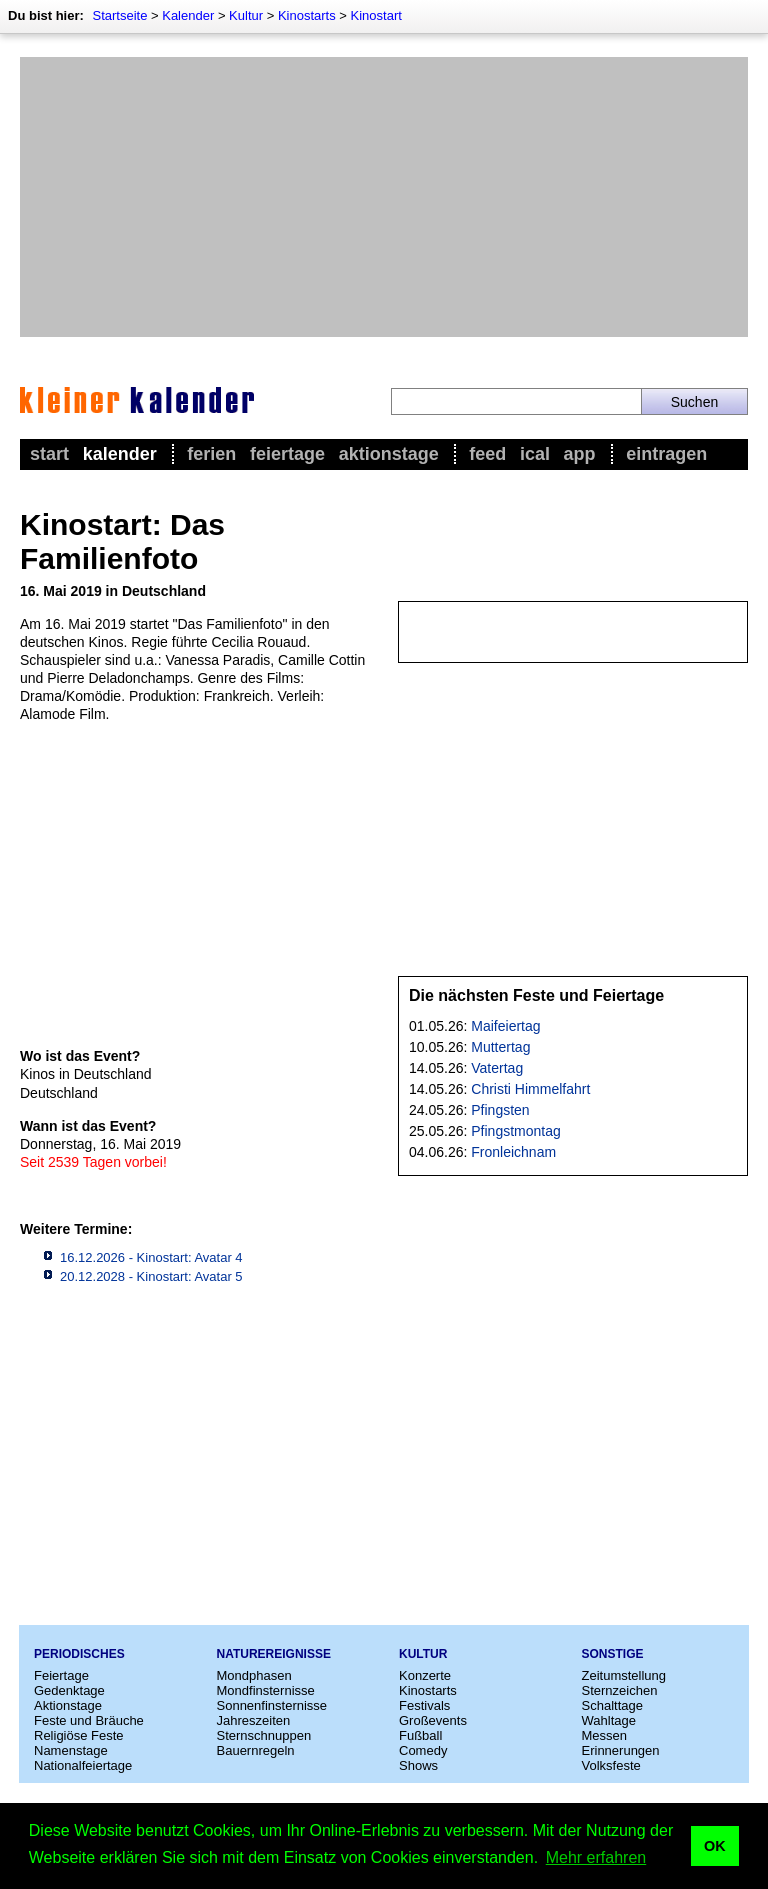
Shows (418, 1765)
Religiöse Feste (79, 1735)
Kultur (246, 15)
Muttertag (500, 1047)
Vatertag (497, 1068)
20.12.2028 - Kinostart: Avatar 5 (151, 1276)
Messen (605, 1735)
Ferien (211, 454)
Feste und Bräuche (89, 1720)
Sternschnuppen (264, 1735)
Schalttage (612, 1705)
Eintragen (666, 454)
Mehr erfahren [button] (596, 1857)
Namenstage (71, 1750)
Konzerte (425, 1675)
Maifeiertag (505, 1026)
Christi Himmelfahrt (530, 1089)
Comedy (423, 1750)
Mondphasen (254, 1675)
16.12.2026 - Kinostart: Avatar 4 (151, 1257)
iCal (535, 454)
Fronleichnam (513, 1152)
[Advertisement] (384, 197)
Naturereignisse (274, 1654)
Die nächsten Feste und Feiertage (536, 995)
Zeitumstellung (624, 1675)
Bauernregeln (256, 1750)
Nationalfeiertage (83, 1765)
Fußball (420, 1735)
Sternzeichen (620, 1690)
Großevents (433, 1720)
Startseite (119, 15)
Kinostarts (307, 15)
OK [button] (715, 1846)
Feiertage (287, 454)
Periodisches (79, 1654)
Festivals (424, 1705)
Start (49, 454)
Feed (487, 454)
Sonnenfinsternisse (272, 1705)
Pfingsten (500, 1110)
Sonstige (613, 1654)
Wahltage (609, 1720)
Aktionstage (389, 454)
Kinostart (376, 15)
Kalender (188, 15)
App (580, 454)
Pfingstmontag (516, 1131)
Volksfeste (611, 1765)
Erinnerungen (621, 1750)
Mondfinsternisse (266, 1690)
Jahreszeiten (254, 1720)
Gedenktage (69, 1690)
